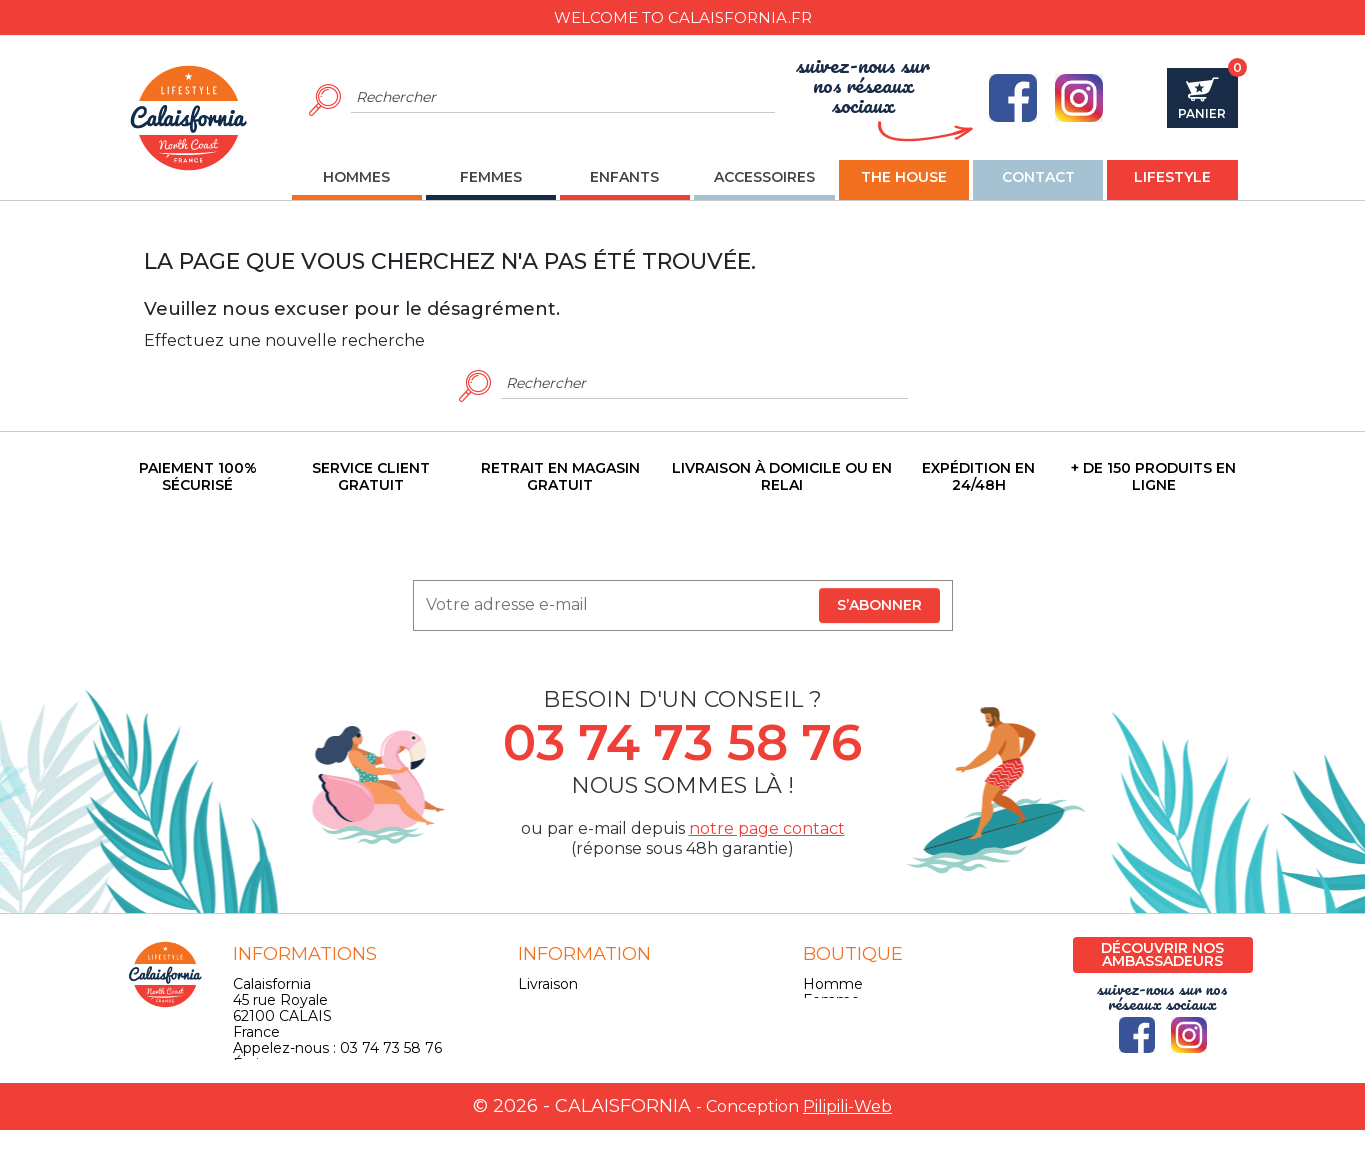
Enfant (826, 1016)
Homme (833, 984)
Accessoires (844, 1032)
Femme (831, 1000)
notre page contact (767, 828)
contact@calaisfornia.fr (312, 1080)
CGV (533, 1016)
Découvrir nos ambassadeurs (1162, 954)
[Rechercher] (563, 98)
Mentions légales (577, 1000)
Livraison (548, 984)
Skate (823, 1048)
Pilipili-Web (847, 1134)
